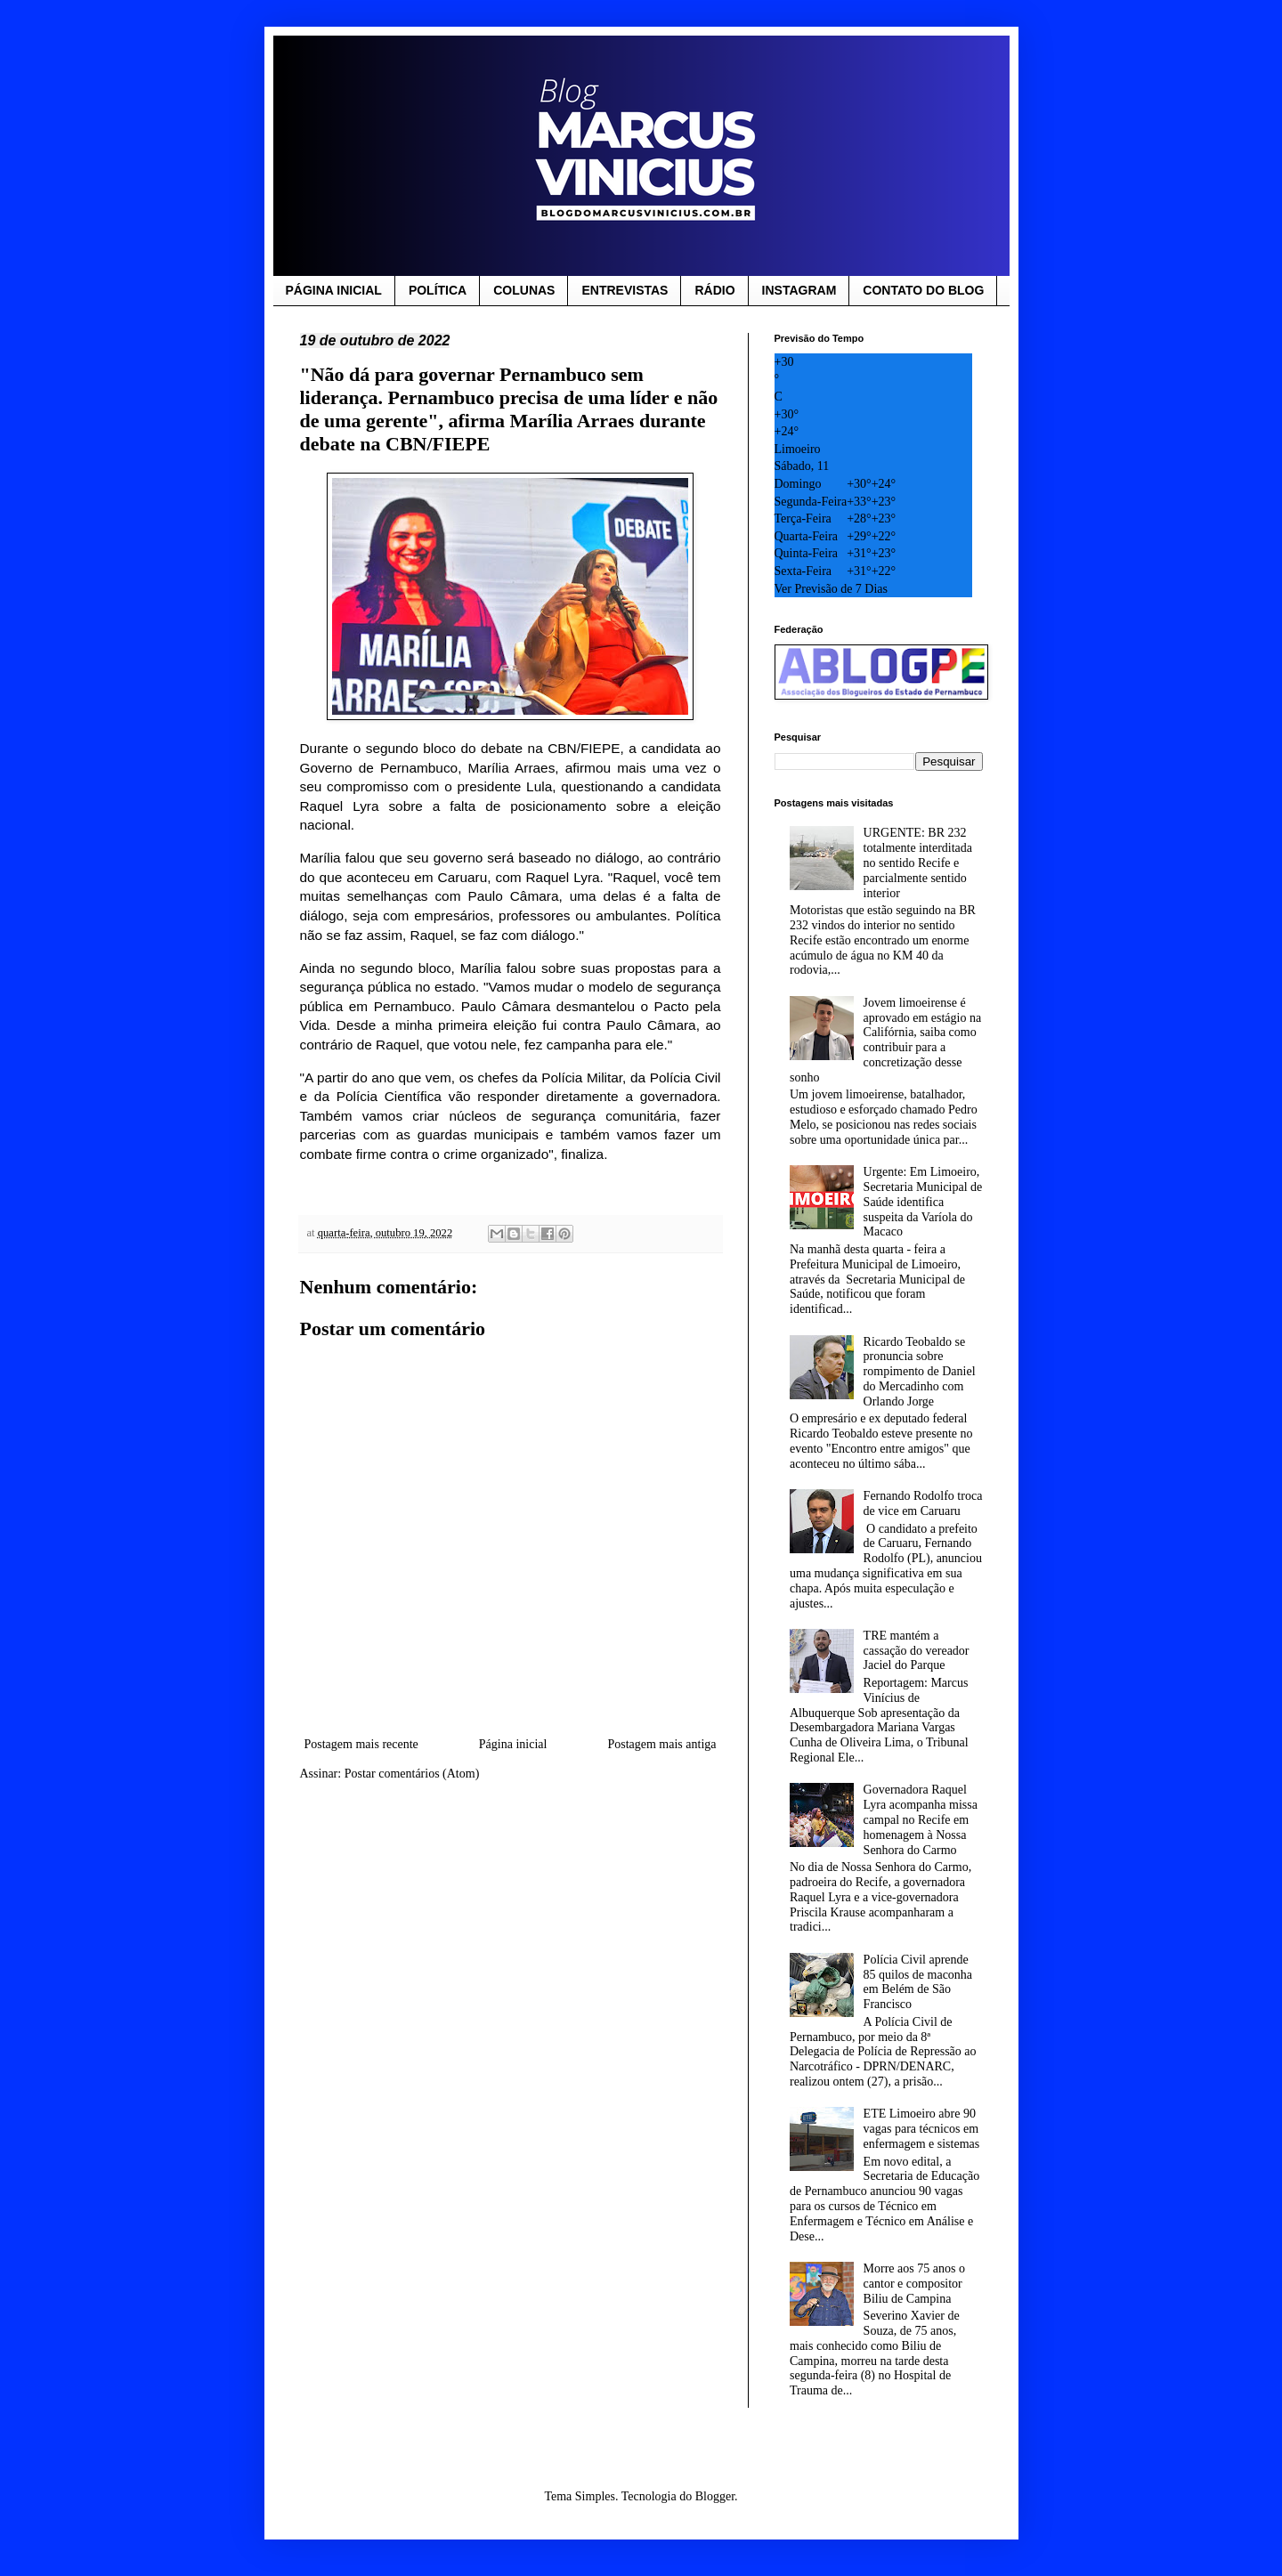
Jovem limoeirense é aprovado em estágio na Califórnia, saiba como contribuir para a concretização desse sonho (885, 1040)
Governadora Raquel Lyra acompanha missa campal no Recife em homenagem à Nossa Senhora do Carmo (921, 1819)
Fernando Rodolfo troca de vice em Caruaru (923, 1503)
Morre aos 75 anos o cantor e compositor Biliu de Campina (914, 2283)
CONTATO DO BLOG (923, 290)
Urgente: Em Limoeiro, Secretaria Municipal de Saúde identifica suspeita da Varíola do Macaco (923, 1201)
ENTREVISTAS (624, 290)
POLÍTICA (438, 290)
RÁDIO (714, 290)
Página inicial (513, 1744)
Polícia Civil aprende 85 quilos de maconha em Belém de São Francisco (918, 1982)
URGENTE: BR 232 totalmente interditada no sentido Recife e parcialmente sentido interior (918, 862)
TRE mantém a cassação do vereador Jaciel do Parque (917, 1651)
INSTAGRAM (799, 290)
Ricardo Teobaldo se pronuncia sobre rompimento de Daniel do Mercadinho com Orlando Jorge (920, 1371)
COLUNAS (524, 290)
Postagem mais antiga (661, 1744)
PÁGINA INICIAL (334, 290)
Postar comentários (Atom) (412, 1773)
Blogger (714, 2496)
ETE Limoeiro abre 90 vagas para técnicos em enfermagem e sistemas (922, 2129)
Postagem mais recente (361, 1744)
